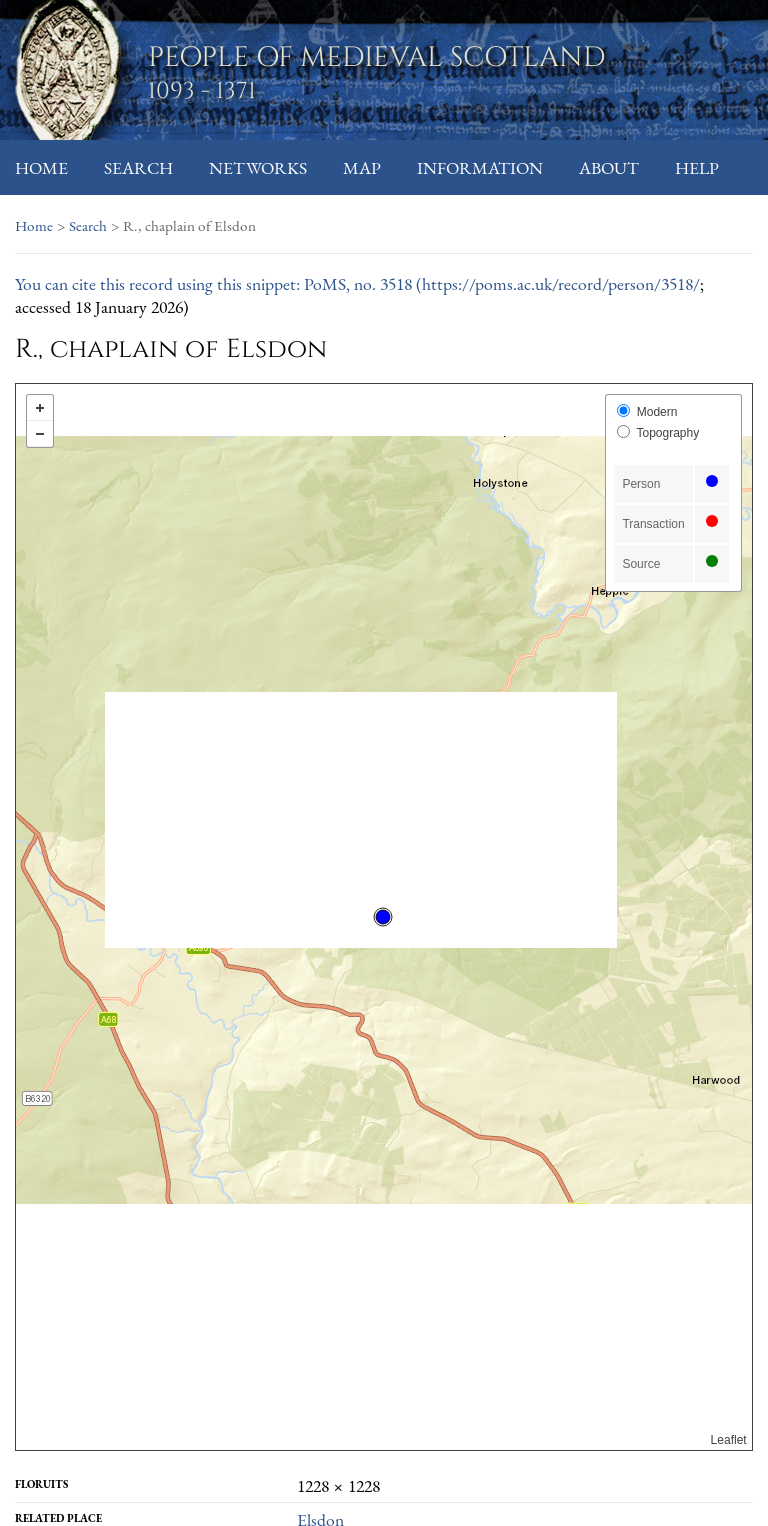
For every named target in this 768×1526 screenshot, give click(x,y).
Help (697, 167)
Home (41, 167)
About (609, 167)
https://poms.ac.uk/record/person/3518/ (561, 283)
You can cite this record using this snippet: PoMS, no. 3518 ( (218, 283)
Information (480, 167)
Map (362, 167)
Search (138, 167)
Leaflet (729, 1440)
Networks (258, 167)
